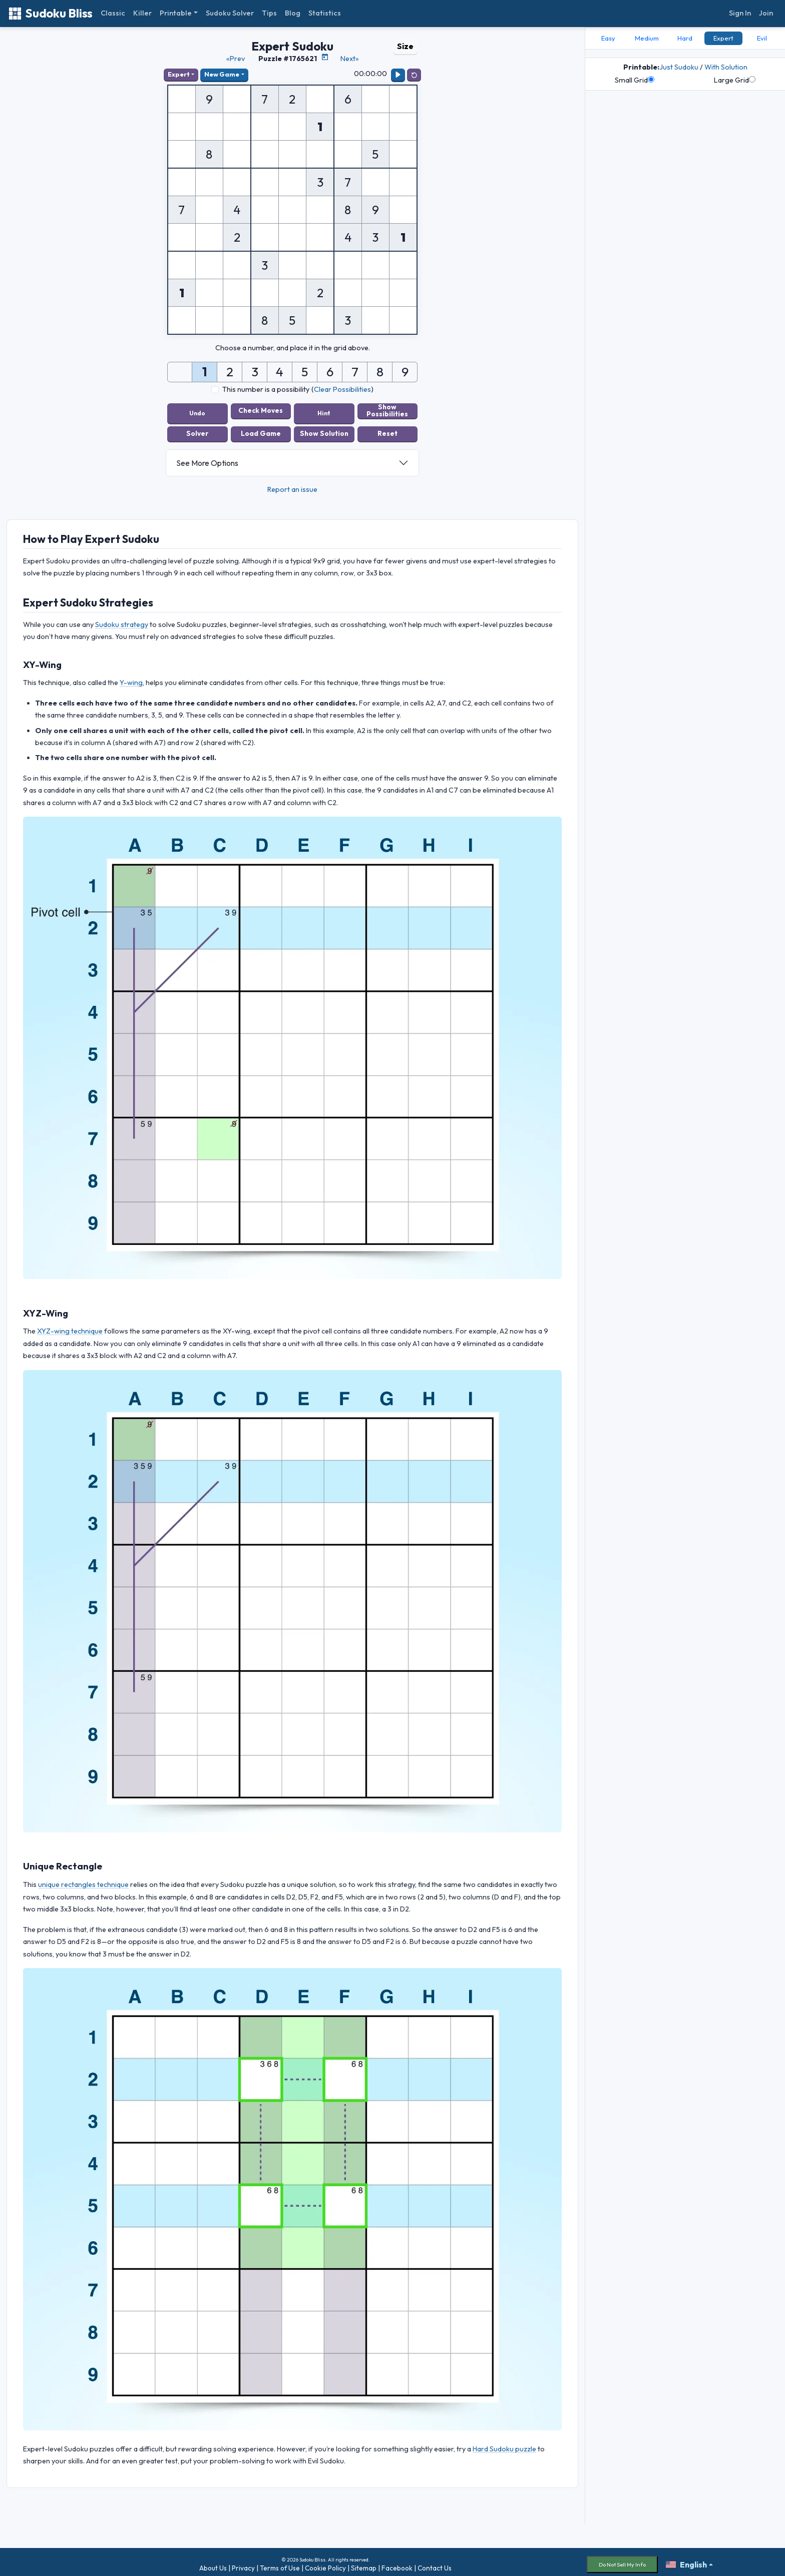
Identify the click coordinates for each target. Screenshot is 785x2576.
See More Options (207, 458)
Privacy (243, 2562)
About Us (213, 2562)
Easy (608, 38)
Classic (113, 13)
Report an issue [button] (292, 484)
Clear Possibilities (342, 389)
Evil (762, 38)
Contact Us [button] (435, 2562)
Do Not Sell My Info (622, 2558)
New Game (221, 74)
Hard (684, 38)
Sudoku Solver (230, 13)
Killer (142, 13)
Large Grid (734, 80)
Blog (292, 13)
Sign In (740, 13)
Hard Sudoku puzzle (504, 2443)
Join (766, 13)
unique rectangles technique (83, 1879)
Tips (269, 13)
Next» (349, 58)
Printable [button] (176, 13)
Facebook (397, 2562)
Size (405, 46)
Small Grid (634, 80)
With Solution (725, 67)
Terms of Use (280, 2562)
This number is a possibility (265, 389)
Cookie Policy (325, 2562)
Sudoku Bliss (50, 13)
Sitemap (363, 2562)
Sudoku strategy (121, 619)
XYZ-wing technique (70, 1326)
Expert (179, 74)
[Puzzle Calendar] (325, 57)
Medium (647, 38)
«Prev (235, 58)
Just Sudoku (678, 67)
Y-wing (131, 677)
